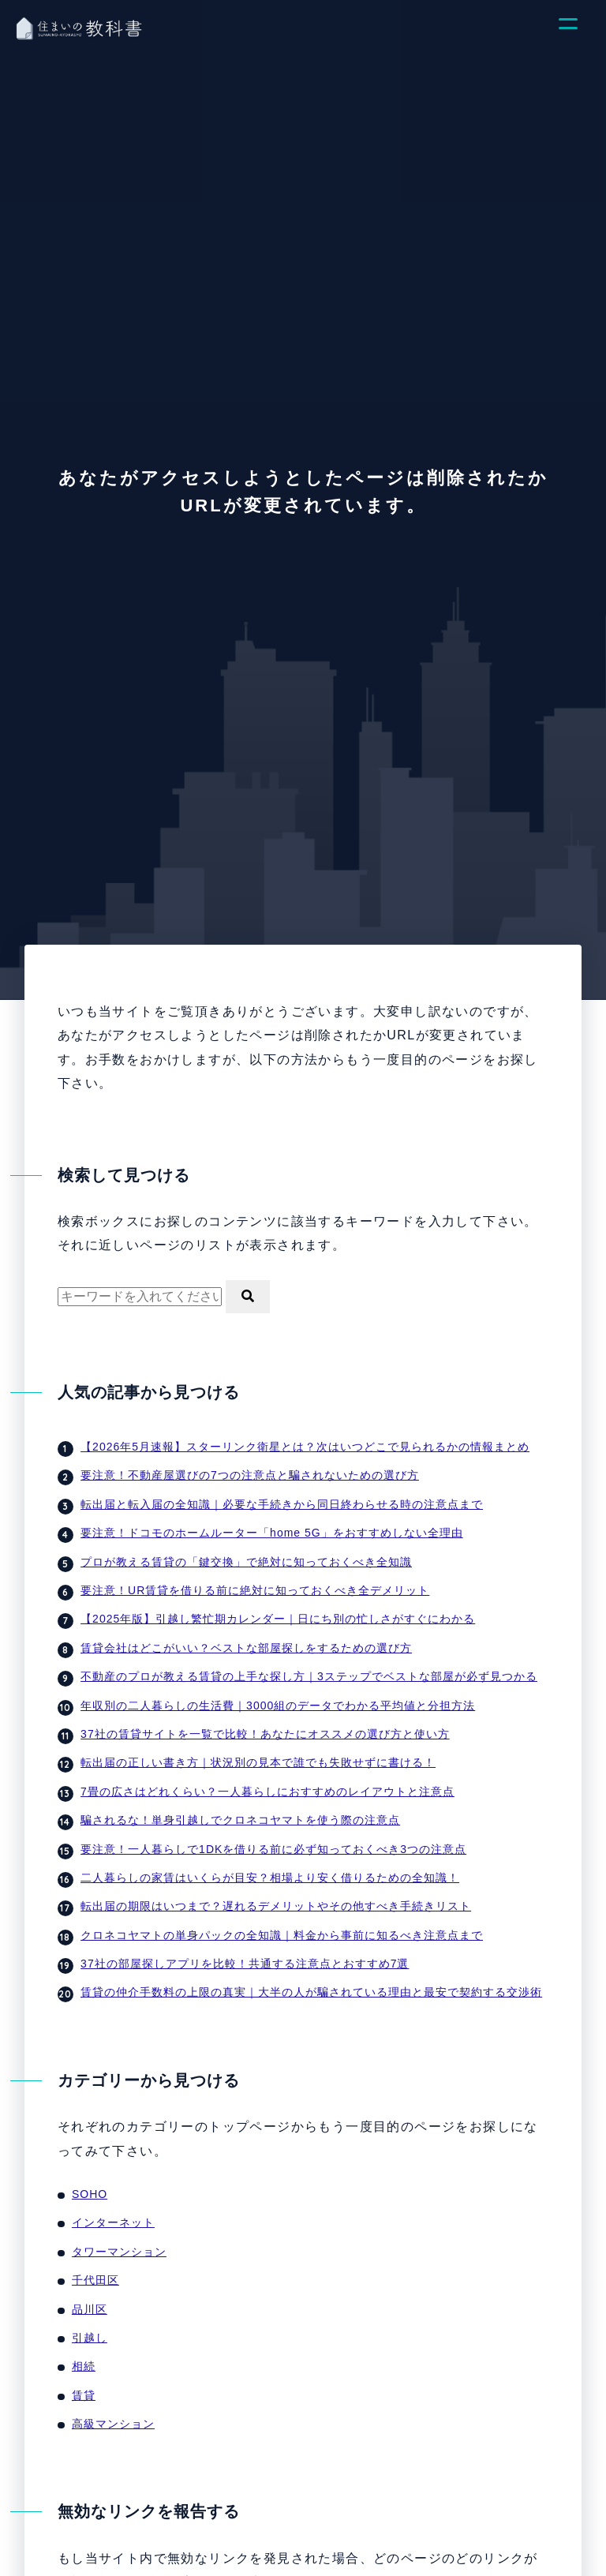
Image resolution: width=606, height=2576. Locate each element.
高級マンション (113, 2423)
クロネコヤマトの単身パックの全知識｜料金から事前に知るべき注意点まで (281, 1935)
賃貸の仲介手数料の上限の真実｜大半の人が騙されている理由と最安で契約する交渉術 (311, 1992)
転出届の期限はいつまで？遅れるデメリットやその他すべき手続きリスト (275, 1906)
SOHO (89, 2194)
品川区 (89, 2309)
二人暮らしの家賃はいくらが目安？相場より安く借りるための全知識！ (269, 1877)
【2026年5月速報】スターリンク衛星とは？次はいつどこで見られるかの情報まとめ (304, 1446)
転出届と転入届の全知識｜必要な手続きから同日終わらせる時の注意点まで (281, 1504)
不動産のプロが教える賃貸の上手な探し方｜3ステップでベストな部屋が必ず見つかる (308, 1676)
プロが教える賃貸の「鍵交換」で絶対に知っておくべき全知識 (246, 1562)
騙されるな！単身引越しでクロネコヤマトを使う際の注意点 (240, 1820)
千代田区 (95, 2280)
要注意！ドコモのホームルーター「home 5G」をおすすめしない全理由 (271, 1532)
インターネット (113, 2222)
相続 (83, 2366)
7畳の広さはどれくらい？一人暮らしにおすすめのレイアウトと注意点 (267, 1791)
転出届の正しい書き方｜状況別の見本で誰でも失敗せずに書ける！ (258, 1762)
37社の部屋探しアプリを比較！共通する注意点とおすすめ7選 (244, 1963)
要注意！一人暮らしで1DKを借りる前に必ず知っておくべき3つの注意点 (273, 1849)
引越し (89, 2337)
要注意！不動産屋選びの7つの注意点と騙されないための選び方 (249, 1475)
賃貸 (83, 2395)
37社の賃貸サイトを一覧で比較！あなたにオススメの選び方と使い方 (265, 1734)
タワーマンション (119, 2251)
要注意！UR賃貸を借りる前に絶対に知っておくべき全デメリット (254, 1590)
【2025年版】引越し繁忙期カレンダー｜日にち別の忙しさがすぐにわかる (277, 1618)
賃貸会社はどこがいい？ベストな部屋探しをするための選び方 (246, 1648)
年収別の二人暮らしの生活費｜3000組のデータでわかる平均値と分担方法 (277, 1705)
